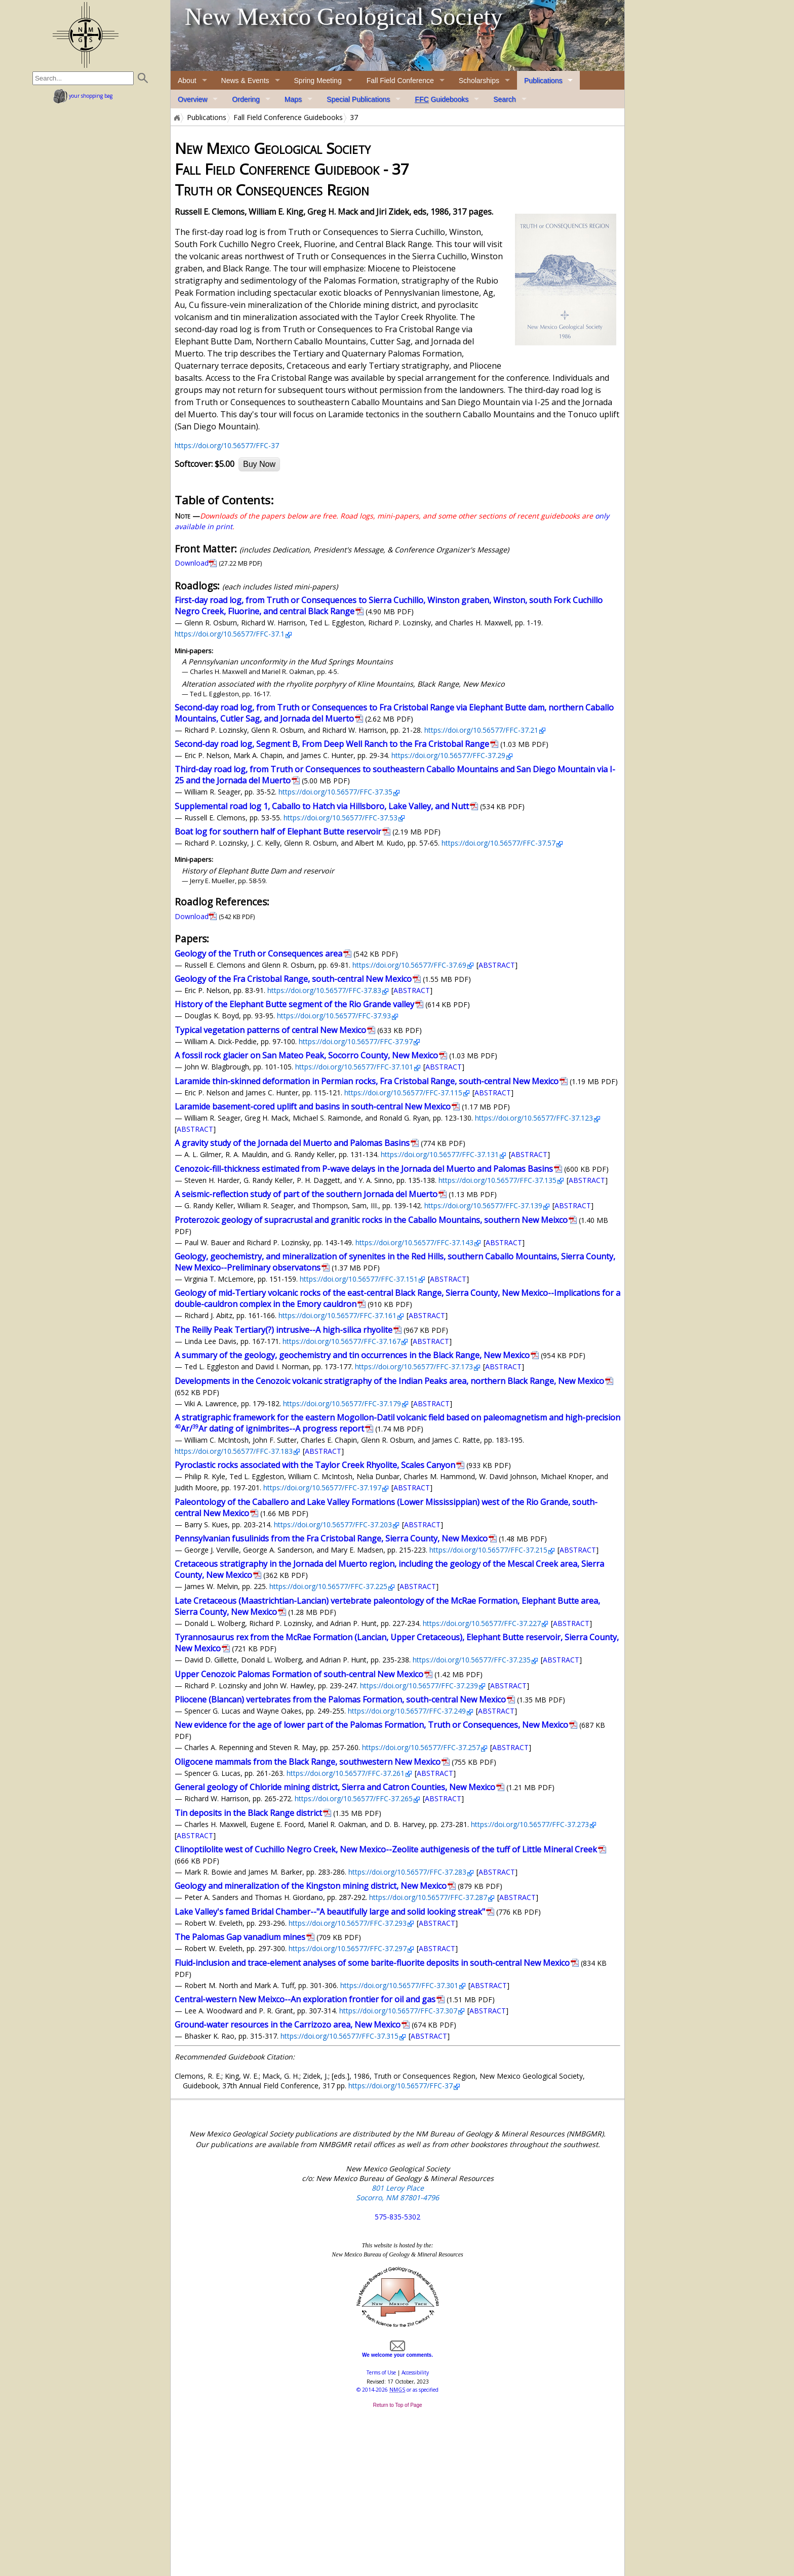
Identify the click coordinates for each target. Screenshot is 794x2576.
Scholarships (479, 80)
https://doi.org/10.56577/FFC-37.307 (398, 2010)
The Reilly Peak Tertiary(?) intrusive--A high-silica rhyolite (283, 1329)
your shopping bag (82, 95)
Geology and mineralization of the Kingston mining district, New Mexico (311, 1885)
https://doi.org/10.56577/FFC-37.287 (428, 1897)
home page (85, 35)
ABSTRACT (497, 965)
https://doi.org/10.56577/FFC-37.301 (399, 1985)
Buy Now (259, 464)
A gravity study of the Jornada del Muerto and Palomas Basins (292, 1142)
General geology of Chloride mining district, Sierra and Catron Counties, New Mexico (335, 1787)
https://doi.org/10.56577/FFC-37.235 (472, 1660)
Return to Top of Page (397, 2405)
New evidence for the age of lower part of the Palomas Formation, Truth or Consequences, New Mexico (371, 1724)
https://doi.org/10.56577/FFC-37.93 (334, 1015)
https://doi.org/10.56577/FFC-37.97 (356, 1041)
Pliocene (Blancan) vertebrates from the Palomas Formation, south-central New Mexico (340, 1699)
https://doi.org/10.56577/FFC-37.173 (414, 1366)
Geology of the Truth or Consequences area (258, 953)
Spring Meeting (318, 80)
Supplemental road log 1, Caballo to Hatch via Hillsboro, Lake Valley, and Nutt (322, 806)
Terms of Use (381, 2372)
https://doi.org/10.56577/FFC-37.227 (482, 1623)
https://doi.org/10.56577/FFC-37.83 (324, 990)
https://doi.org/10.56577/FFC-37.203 (333, 1524)
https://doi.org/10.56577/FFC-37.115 (403, 1092)
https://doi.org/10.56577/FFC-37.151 (359, 1279)
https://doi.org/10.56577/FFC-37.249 (407, 1711)
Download (192, 563)
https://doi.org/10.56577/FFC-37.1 (230, 634)
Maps (293, 99)
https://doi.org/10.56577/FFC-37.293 (348, 1923)
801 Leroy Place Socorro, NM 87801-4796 (397, 2192)
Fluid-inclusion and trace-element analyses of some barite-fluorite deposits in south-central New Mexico (372, 1962)
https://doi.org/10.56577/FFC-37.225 (328, 1586)
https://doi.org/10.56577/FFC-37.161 (337, 1315)
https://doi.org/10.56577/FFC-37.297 (348, 1948)
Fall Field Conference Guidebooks (288, 117)
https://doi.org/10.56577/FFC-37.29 (448, 755)
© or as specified (397, 2389)
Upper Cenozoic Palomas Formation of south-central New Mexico (299, 1674)
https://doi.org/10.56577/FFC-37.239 (419, 1685)
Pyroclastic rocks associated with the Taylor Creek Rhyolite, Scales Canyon (315, 1465)
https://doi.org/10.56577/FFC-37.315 (340, 2036)
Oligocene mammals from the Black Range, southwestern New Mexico (308, 1761)
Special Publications (358, 99)
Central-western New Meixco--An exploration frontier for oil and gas (305, 1999)
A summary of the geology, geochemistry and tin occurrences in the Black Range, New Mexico (352, 1355)
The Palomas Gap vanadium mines (240, 1937)
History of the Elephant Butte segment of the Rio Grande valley (294, 1004)
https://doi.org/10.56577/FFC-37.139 (483, 1205)
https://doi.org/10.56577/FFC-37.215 (488, 1550)
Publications (543, 80)
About (187, 80)
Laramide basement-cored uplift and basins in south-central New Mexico (313, 1106)
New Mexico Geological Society (344, 16)
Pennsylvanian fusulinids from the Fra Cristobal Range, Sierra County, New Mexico (331, 1538)
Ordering (245, 99)
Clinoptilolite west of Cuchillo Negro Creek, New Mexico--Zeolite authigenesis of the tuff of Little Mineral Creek (386, 1849)
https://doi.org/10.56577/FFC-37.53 (341, 817)
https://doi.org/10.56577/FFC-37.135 (498, 1180)
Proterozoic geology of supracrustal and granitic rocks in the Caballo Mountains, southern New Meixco (371, 1219)
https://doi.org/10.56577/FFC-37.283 (407, 1872)
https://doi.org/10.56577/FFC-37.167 (342, 1341)
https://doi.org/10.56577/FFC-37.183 (234, 1451)
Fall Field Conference (400, 80)
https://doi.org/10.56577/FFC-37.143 (414, 1242)
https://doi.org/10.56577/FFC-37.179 (342, 1403)
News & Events (245, 80)
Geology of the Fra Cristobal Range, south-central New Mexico (293, 978)
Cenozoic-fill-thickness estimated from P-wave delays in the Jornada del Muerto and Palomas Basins (364, 1168)
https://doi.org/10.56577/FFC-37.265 (354, 1798)
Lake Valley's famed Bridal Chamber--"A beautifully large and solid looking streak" (330, 1911)
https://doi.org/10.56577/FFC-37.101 (354, 1067)
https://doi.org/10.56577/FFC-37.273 (530, 1824)
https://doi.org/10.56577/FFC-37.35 (335, 792)
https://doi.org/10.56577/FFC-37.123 (534, 1118)
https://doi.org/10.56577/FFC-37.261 (346, 1773)
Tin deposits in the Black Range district (248, 1812)
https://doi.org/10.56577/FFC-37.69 (409, 965)
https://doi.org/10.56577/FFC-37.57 (498, 843)
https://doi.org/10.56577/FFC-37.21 (481, 730)
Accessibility (415, 2372)
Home (176, 117)
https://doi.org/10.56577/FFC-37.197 (322, 1487)
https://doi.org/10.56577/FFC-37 (227, 445)
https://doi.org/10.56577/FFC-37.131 (440, 1154)
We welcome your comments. (397, 2352)
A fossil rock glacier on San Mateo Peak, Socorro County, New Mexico (306, 1055)
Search (504, 99)
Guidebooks (441, 99)
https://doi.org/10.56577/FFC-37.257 (421, 1747)
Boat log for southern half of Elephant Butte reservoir (278, 831)
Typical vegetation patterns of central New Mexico (270, 1030)
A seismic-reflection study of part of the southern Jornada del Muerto (306, 1194)
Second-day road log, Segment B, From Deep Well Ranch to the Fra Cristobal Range (332, 743)
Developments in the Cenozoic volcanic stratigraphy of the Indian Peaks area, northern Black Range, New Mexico (389, 1380)
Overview (192, 99)
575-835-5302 (397, 2217)
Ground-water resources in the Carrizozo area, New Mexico (288, 2024)
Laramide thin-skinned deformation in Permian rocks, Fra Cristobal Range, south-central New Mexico (367, 1081)
